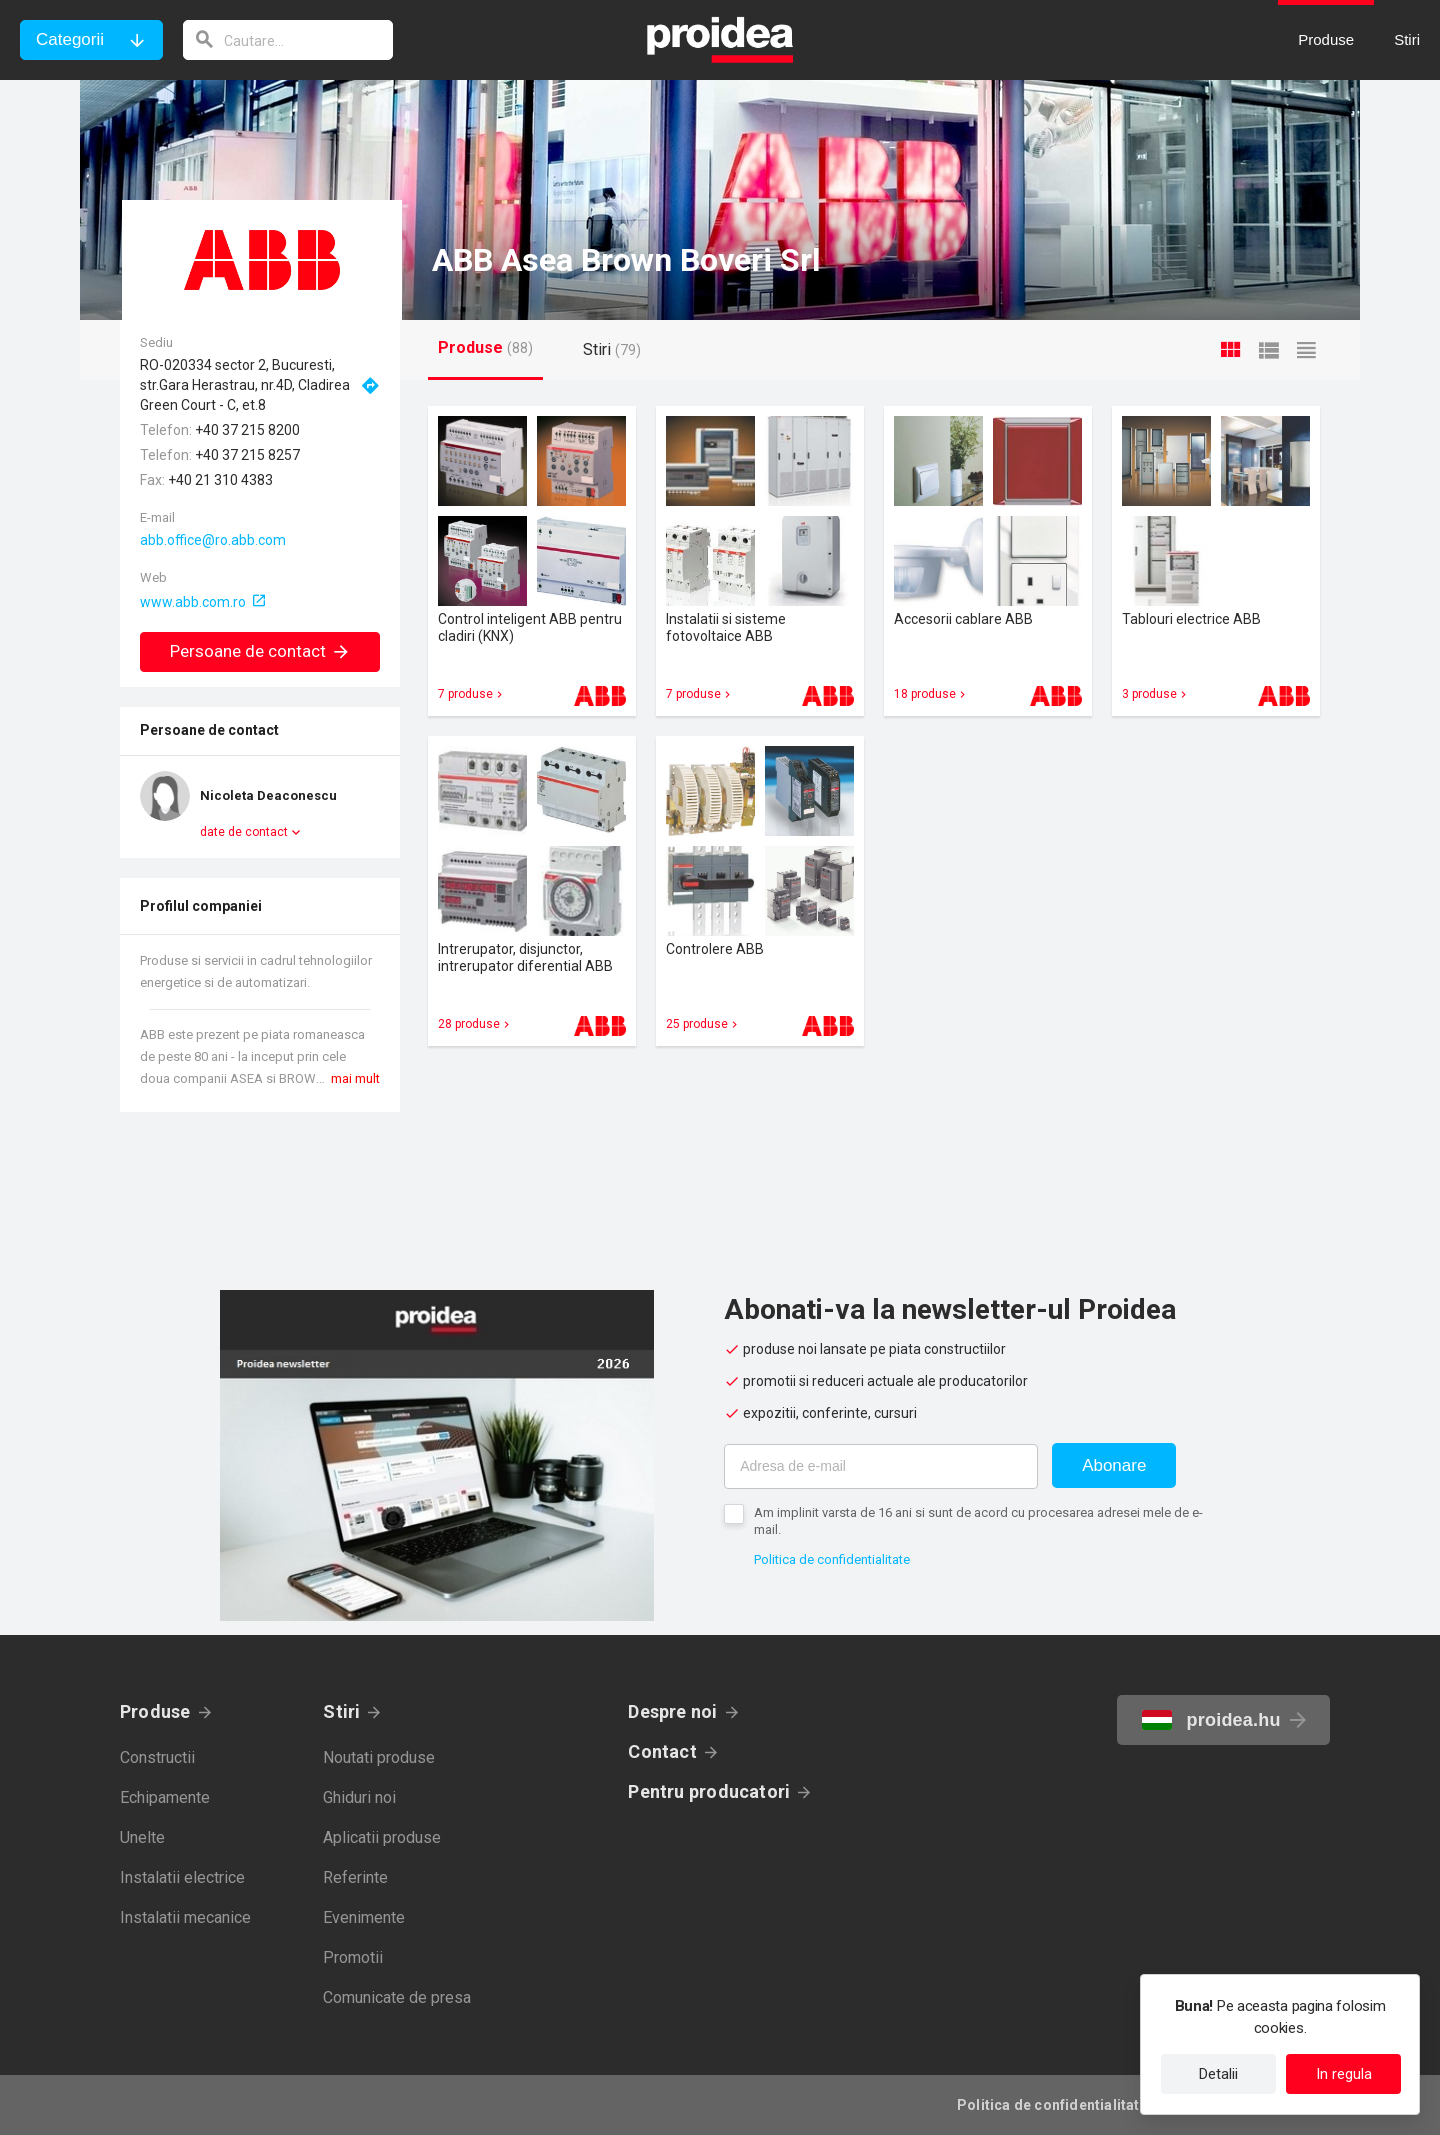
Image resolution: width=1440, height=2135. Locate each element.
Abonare (1114, 1465)
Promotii (353, 1957)
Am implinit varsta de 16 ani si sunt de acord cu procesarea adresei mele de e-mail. (978, 1521)
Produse (155, 1711)
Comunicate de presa (397, 1997)
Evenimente (364, 1917)
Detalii (1218, 2074)
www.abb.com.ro (193, 602)
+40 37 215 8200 (247, 430)
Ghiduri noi (359, 1797)
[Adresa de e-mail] (881, 1466)
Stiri (341, 1711)
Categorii (70, 39)
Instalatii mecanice (185, 1917)
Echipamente (165, 1797)
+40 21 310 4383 (220, 480)
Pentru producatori (709, 1791)
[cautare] (288, 40)
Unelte (142, 1837)
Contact (662, 1751)
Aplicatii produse (382, 1837)
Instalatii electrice (182, 1877)
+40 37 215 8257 (247, 455)
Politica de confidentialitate (832, 1559)
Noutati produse (379, 1757)
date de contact (244, 832)
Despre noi (672, 1711)
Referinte (355, 1877)
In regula (1344, 2074)
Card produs (532, 561)
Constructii (157, 1757)
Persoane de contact (260, 651)
